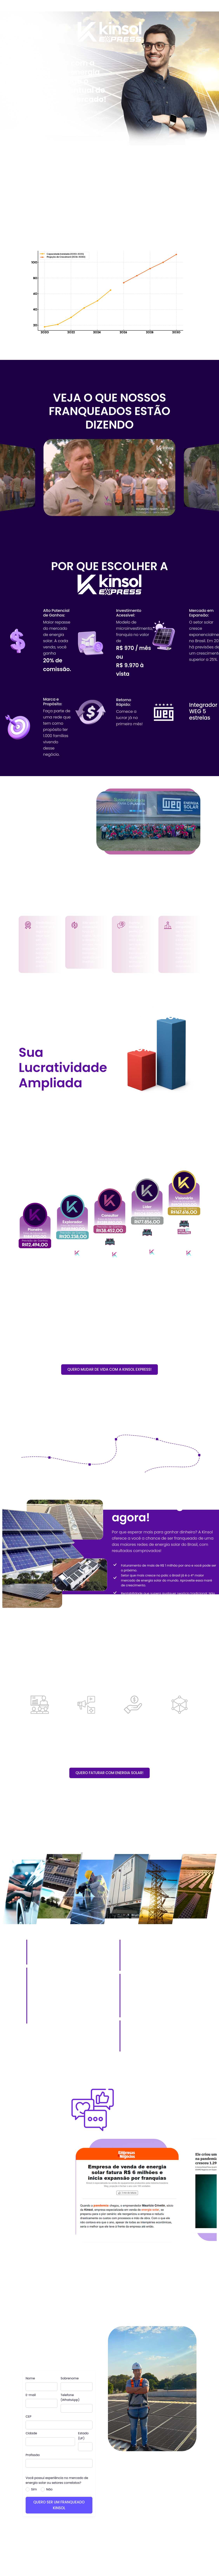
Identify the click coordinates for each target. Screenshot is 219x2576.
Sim (34, 2489)
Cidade (31, 2433)
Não (49, 2489)
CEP (28, 2416)
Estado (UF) (83, 2436)
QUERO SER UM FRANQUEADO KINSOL (59, 2505)
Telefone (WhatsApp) (70, 2397)
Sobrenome (70, 2378)
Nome (30, 2378)
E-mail (31, 2395)
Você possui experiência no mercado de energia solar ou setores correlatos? (57, 2480)
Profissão (33, 2455)
